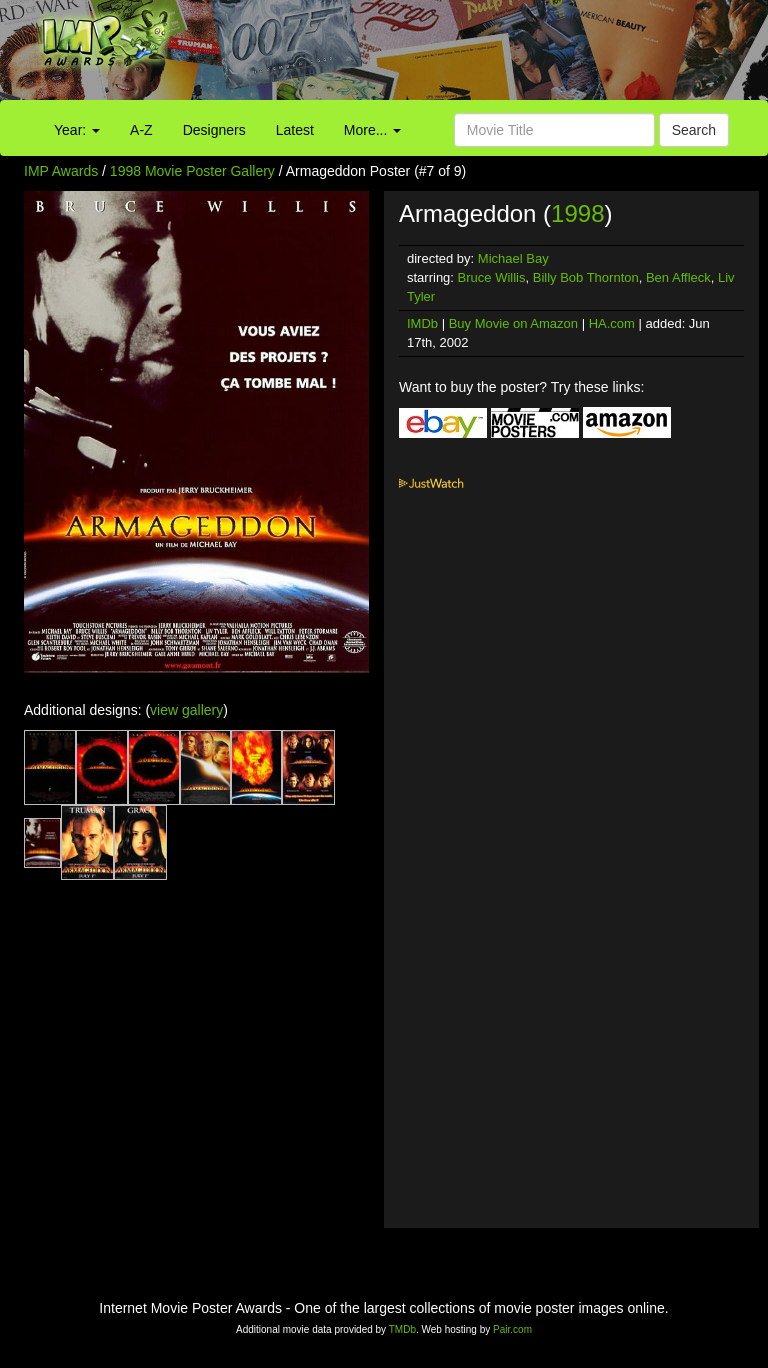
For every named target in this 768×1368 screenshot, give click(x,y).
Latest (295, 130)
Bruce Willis (492, 277)
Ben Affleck (678, 277)
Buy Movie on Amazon (513, 323)
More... (372, 130)
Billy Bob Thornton (586, 277)
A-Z (141, 130)
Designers (214, 130)
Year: (77, 130)
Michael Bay (513, 258)
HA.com (612, 323)
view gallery (186, 710)
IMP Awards (61, 171)
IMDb (422, 323)
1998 (577, 213)
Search (694, 130)
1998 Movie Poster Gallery (192, 171)
